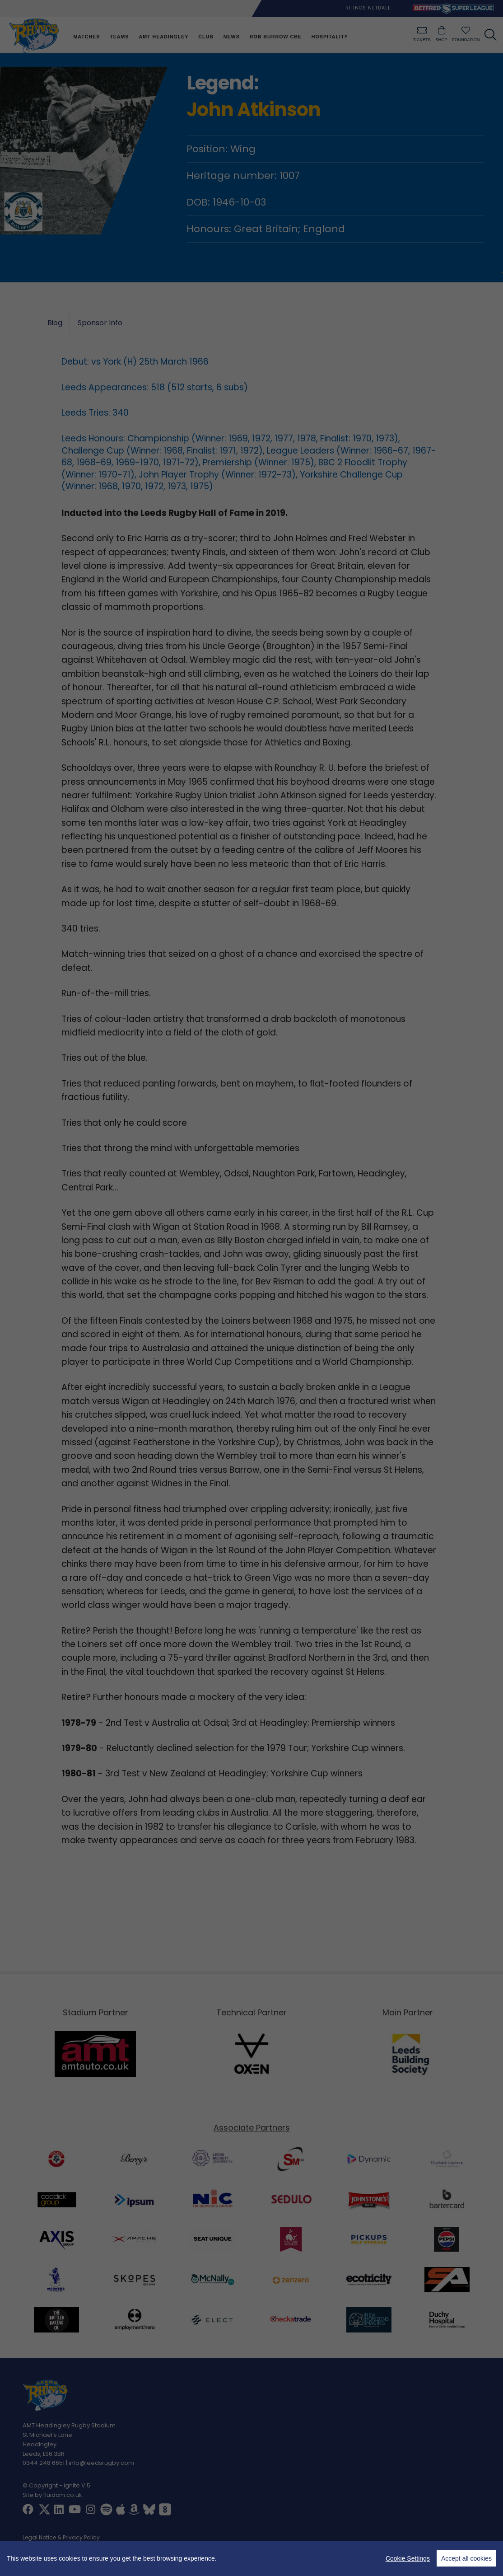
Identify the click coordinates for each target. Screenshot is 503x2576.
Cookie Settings (408, 2558)
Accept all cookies (466, 2558)
